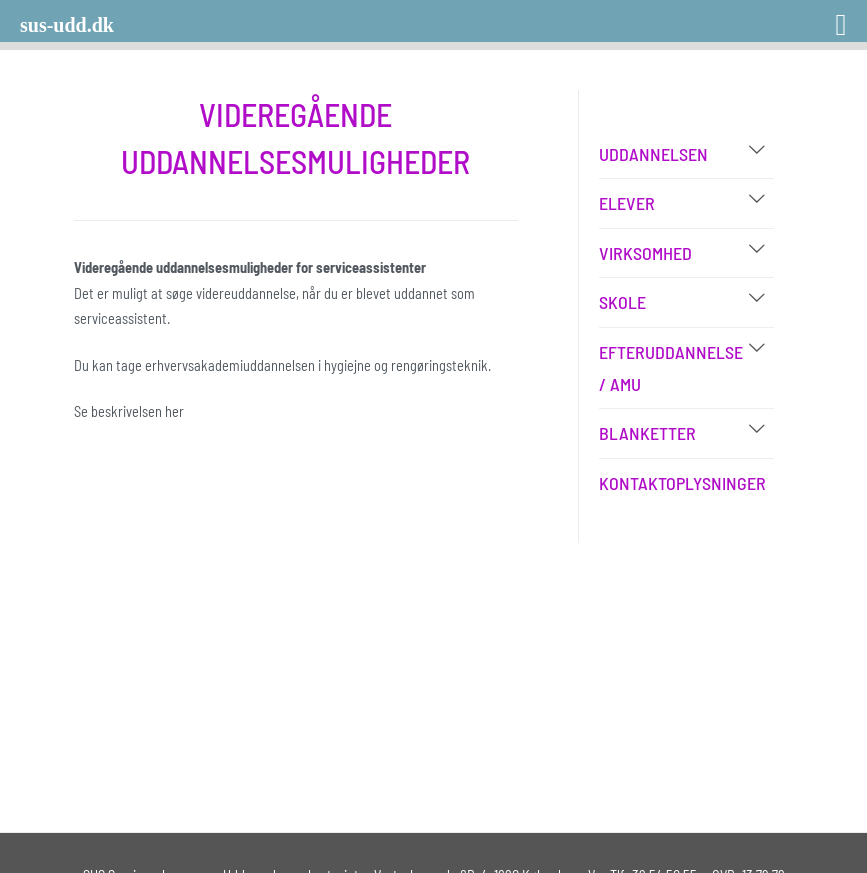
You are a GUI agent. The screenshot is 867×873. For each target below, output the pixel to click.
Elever (627, 203)
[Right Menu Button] (815, 17)
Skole (622, 302)
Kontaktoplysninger (682, 483)
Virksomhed (645, 253)
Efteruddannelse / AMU (671, 368)
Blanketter (647, 433)
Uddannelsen (653, 154)
